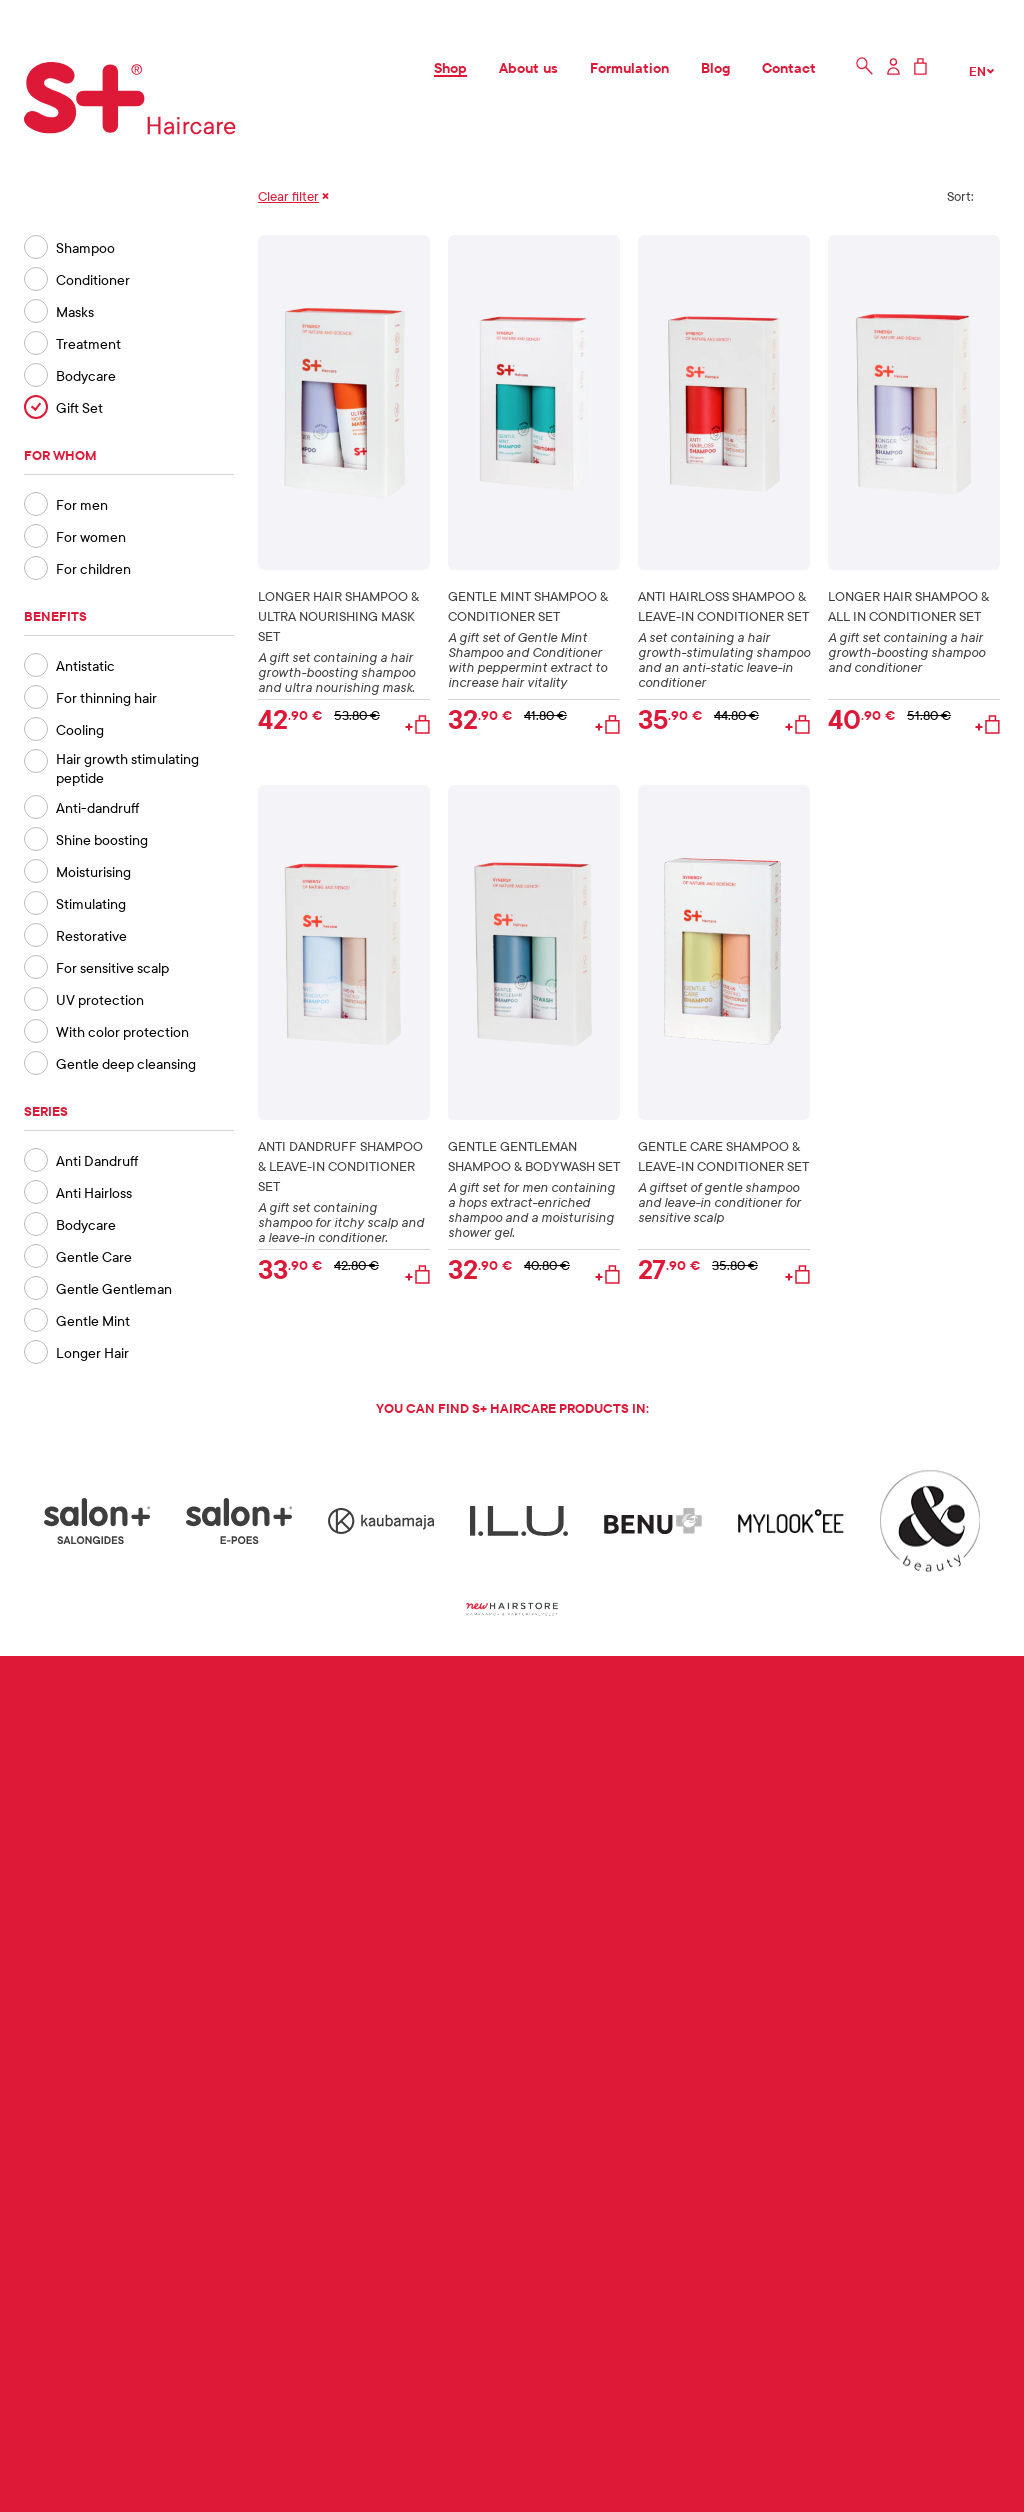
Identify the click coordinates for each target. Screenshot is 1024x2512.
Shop (450, 67)
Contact (789, 67)
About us (528, 67)
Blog (715, 67)
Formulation (629, 67)
